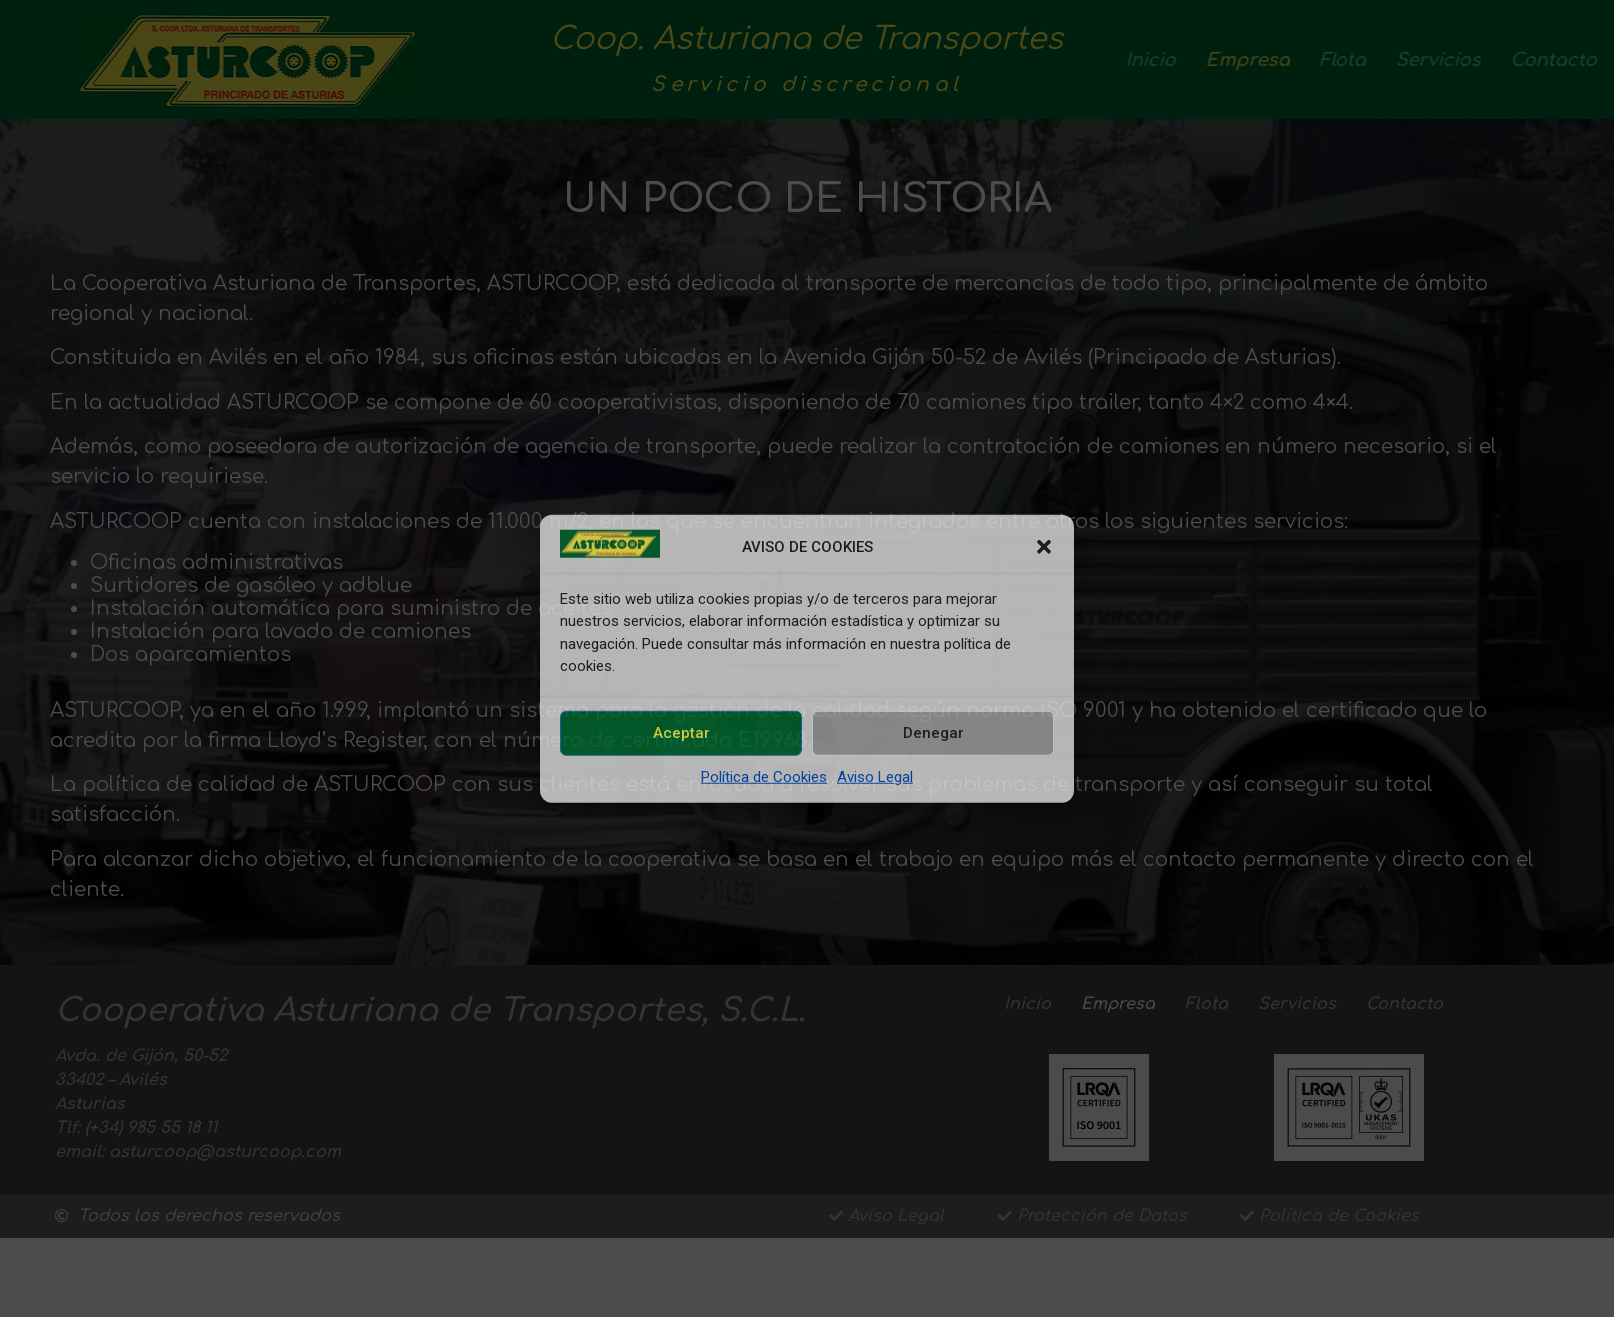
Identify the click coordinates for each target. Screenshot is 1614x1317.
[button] (1044, 547)
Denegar (933, 733)
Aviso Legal (875, 776)
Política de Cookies (764, 776)
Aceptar (681, 733)
